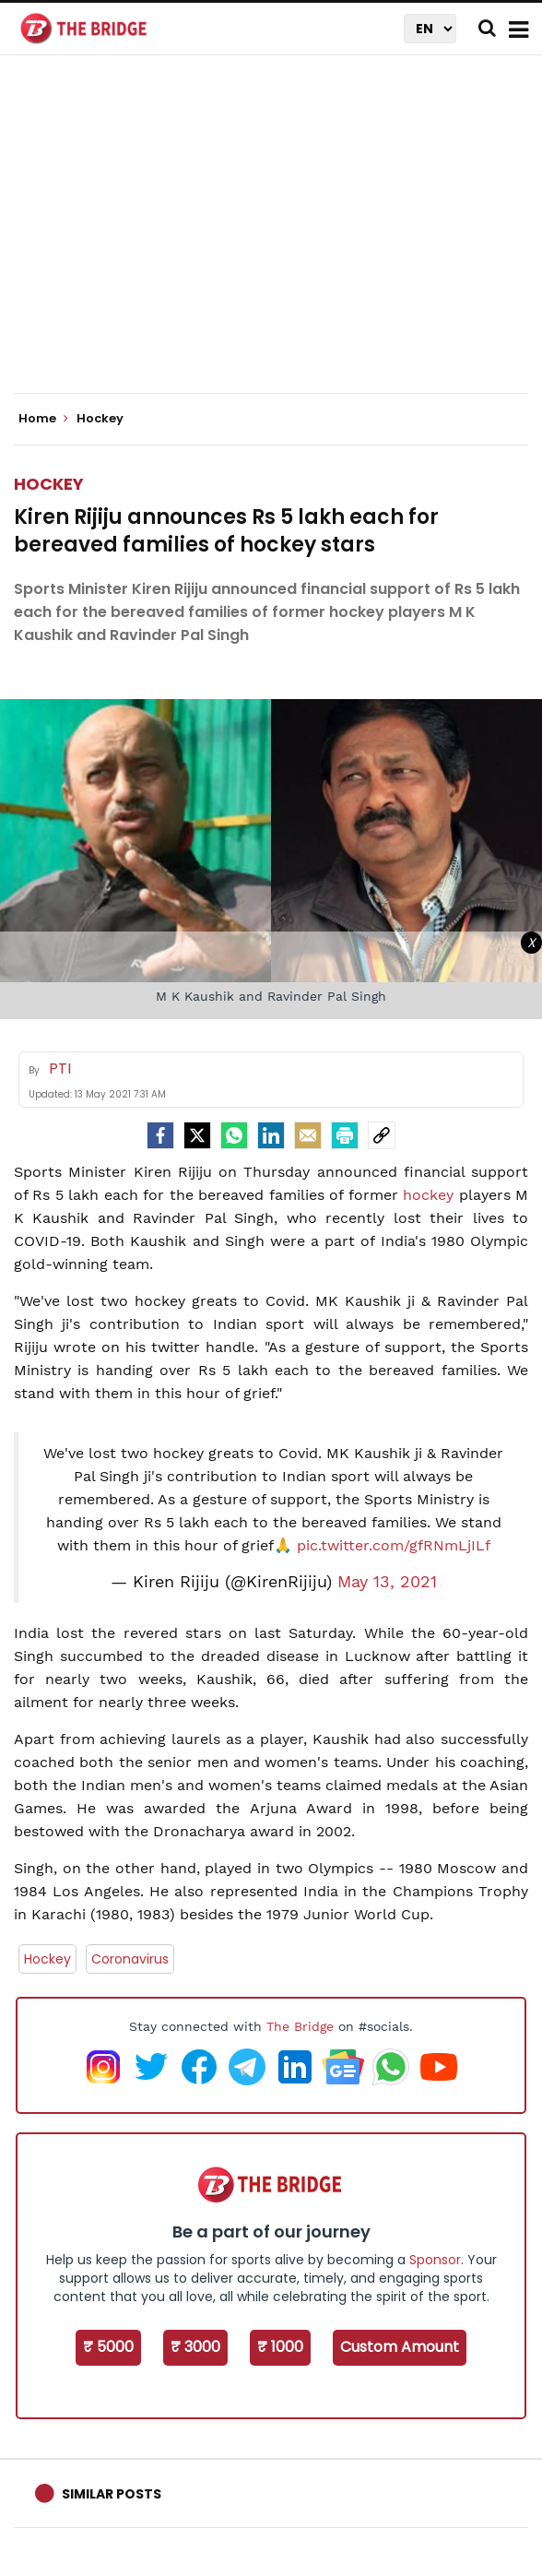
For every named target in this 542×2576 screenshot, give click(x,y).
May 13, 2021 (387, 1582)
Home (43, 418)
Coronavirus (130, 1959)
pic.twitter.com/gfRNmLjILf (393, 1545)
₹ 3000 (195, 2346)
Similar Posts (111, 2494)
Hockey (49, 483)
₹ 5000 (108, 2346)
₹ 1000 (280, 2346)
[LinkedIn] (271, 1135)
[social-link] (381, 1135)
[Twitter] (197, 1135)
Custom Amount (399, 2346)
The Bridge (300, 2026)
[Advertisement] (278, 240)
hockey (428, 1195)
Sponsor (435, 2259)
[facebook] (160, 1135)
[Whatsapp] (234, 1135)
